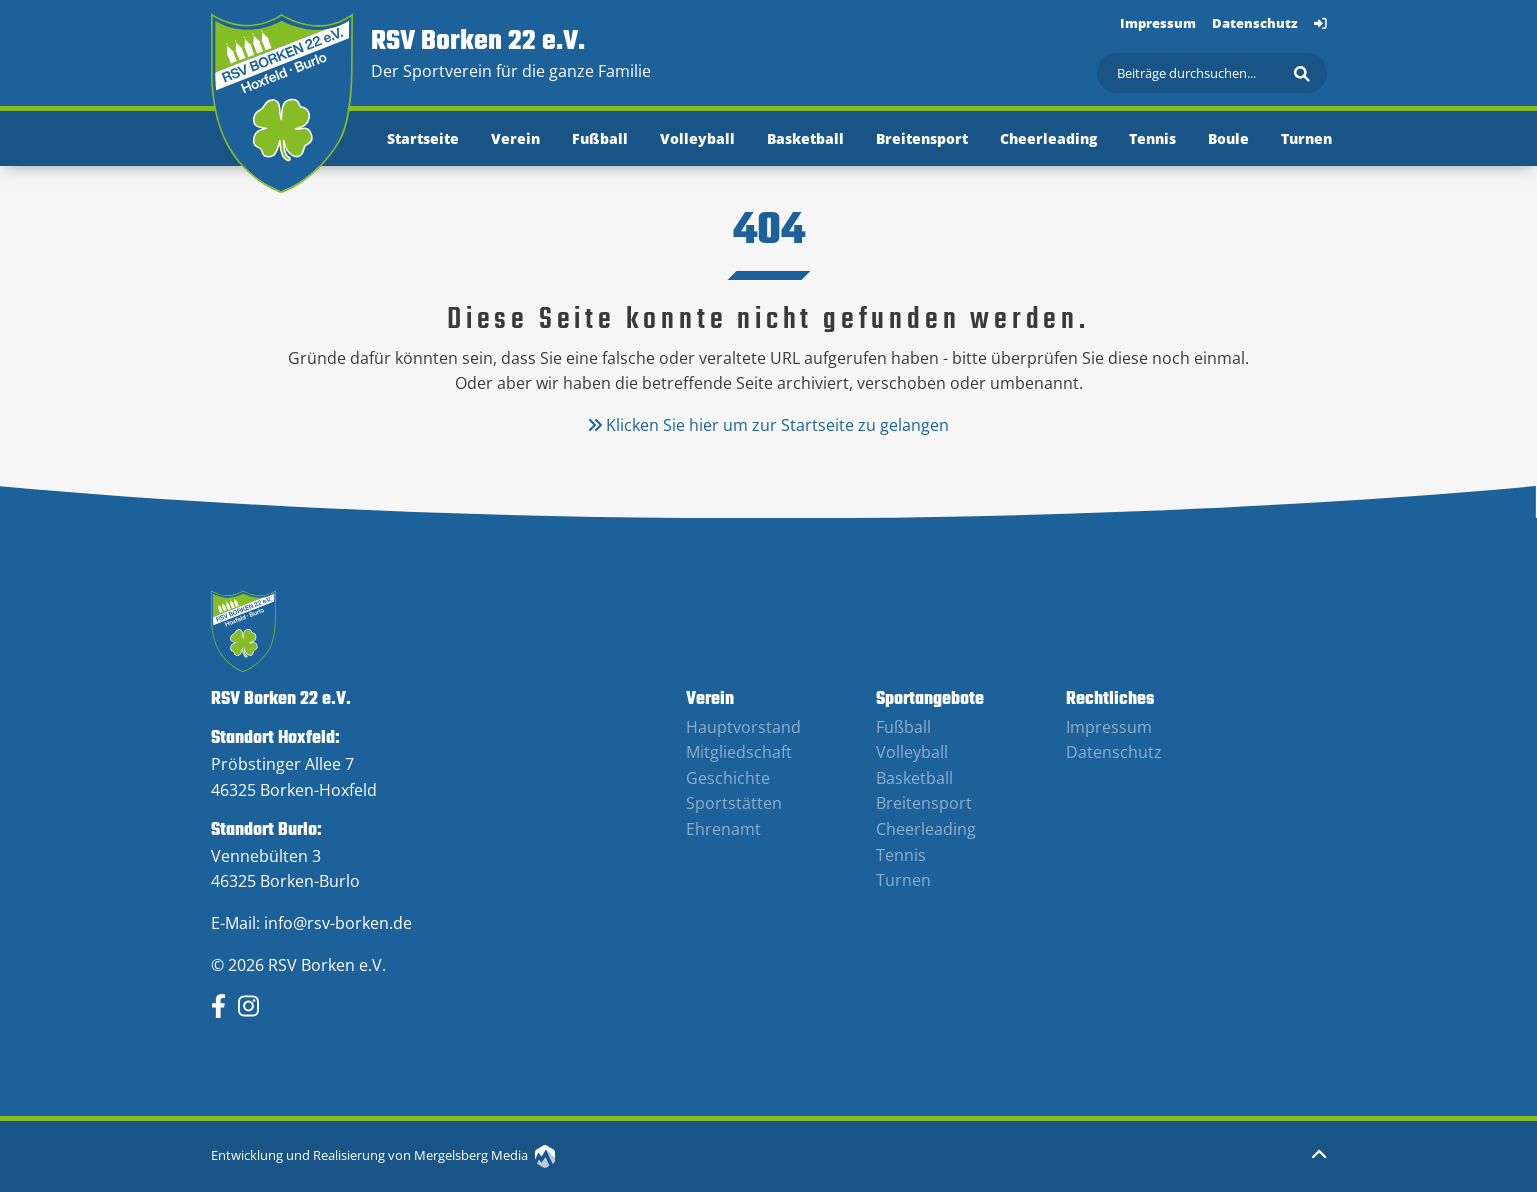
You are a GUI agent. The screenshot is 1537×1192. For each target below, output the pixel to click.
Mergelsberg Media (484, 1155)
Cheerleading (1048, 138)
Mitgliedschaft (739, 752)
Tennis (1152, 138)
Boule (1228, 138)
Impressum (1158, 23)
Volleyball (697, 138)
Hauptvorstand (743, 727)
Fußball (600, 138)
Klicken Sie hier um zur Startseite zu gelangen (768, 425)
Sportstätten (734, 803)
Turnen (1306, 138)
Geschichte (728, 778)
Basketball (805, 138)
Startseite (423, 138)
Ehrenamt (723, 829)
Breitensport (922, 138)
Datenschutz (1255, 23)
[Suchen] (1212, 73)
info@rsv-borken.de (338, 923)
